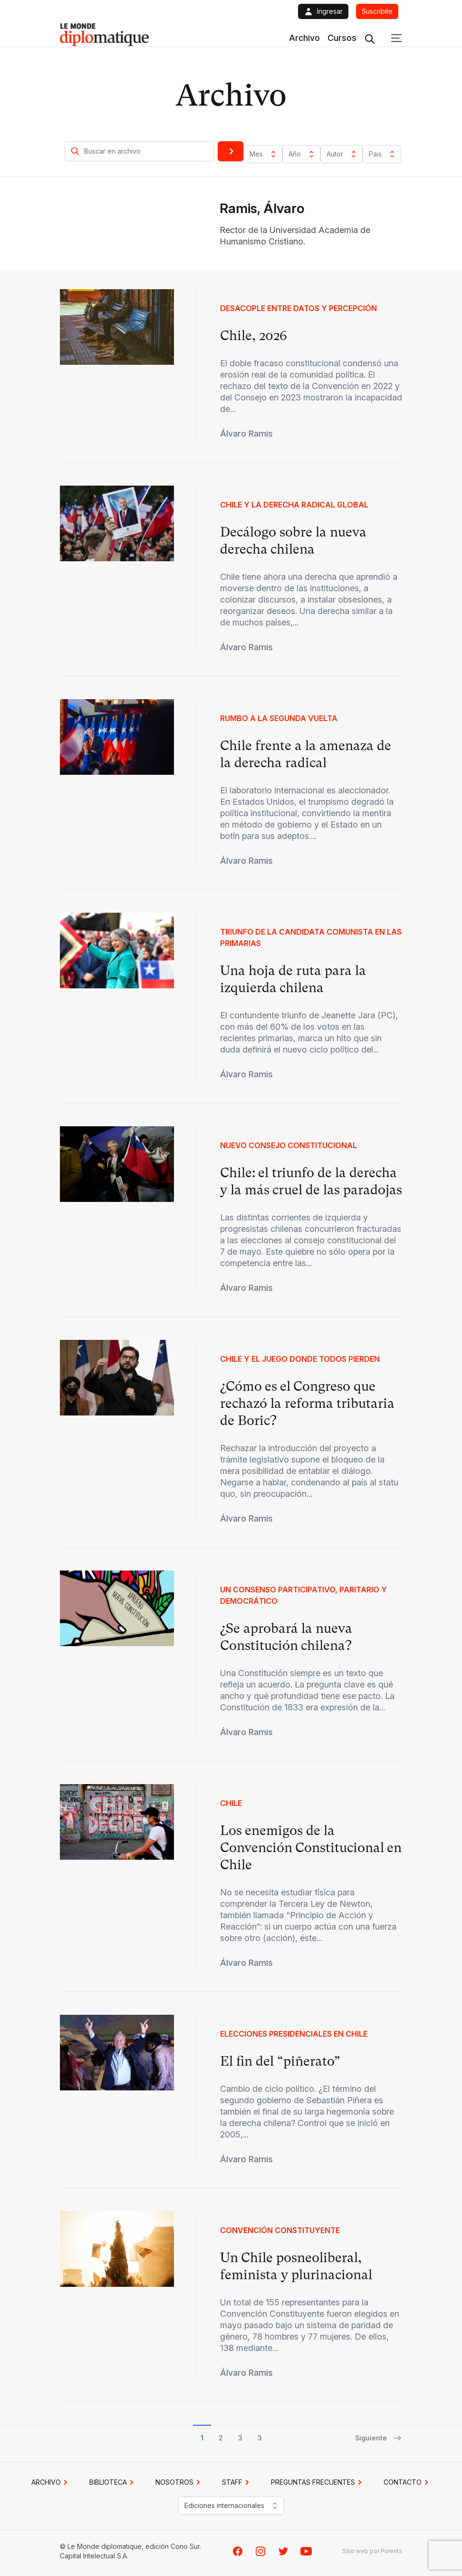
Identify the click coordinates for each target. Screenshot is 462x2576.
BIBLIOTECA (112, 2482)
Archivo (304, 38)
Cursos (341, 38)
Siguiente (378, 2438)
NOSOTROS (179, 2482)
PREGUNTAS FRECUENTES (318, 2482)
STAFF (237, 2482)
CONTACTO (407, 2482)
